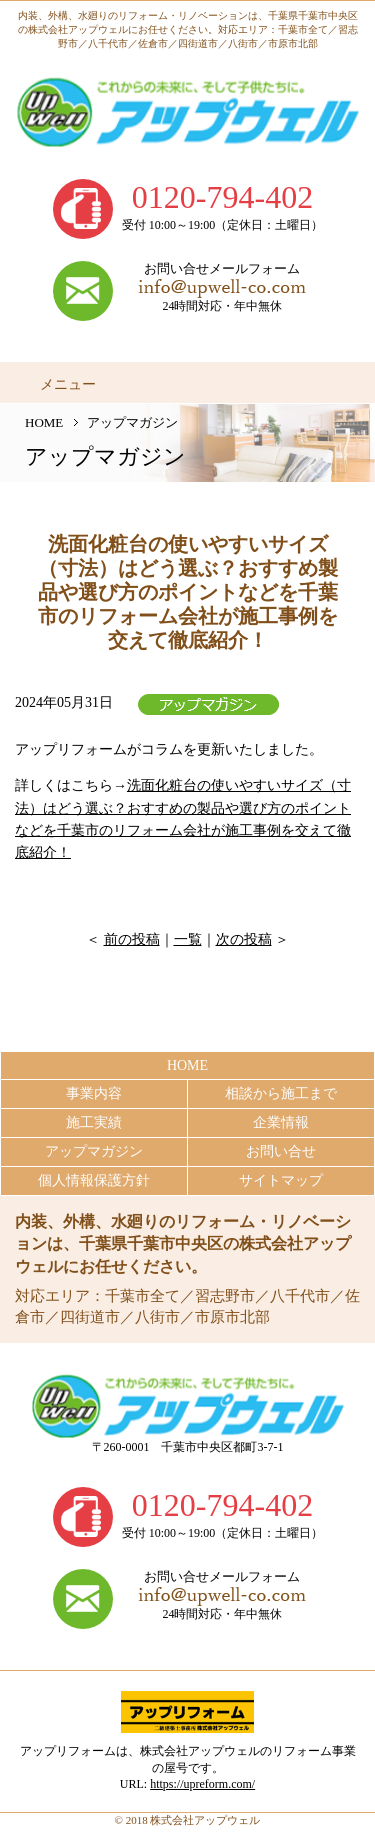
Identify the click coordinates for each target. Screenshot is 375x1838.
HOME (44, 422)
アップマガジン (94, 1151)
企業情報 (281, 1122)
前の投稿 (132, 939)
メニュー (68, 384)
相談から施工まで (281, 1093)
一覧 (188, 939)
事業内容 (94, 1093)
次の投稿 (244, 939)
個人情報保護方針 (94, 1180)
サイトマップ (281, 1180)
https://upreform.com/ (202, 1784)
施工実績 (94, 1122)
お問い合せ (281, 1151)
